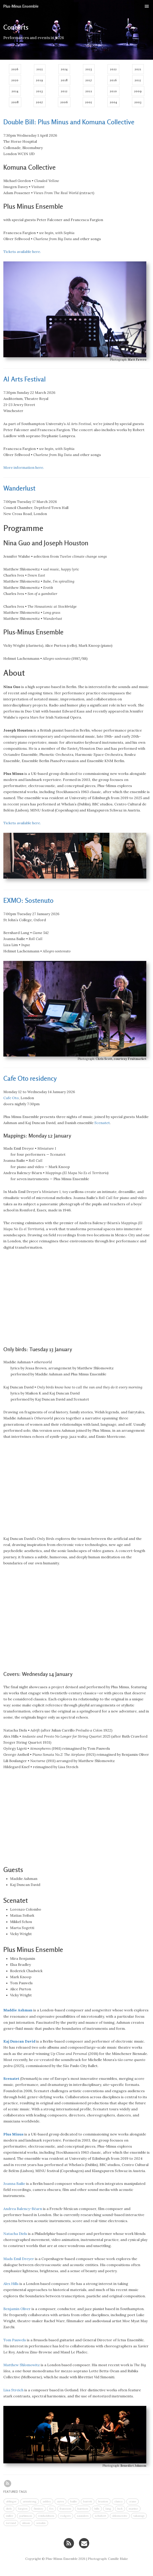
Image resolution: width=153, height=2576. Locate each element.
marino (133, 2508)
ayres (60, 2501)
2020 (15, 80)
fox (51, 2508)
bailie (73, 2501)
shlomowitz (119, 2515)
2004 (113, 102)
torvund (11, 2523)
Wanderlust (19, 488)
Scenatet (102, 1122)
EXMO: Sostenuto (28, 900)
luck (120, 2508)
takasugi (139, 2515)
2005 (88, 102)
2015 (138, 80)
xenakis (41, 2523)
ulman (26, 2523)
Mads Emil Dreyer (18, 2258)
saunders (83, 2515)
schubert (100, 2515)
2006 (64, 102)
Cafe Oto (11, 1098)
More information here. (23, 467)
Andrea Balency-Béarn (22, 2208)
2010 (113, 91)
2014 (15, 91)
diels (9, 2508)
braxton (103, 2501)
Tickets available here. (22, 251)
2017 (88, 80)
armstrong (29, 2501)
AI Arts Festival (24, 379)
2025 (39, 69)
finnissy (38, 2508)
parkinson (25, 2515)
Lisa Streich (13, 2390)
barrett (87, 2501)
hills (96, 2508)
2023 (88, 69)
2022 (113, 69)
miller (9, 2515)
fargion (23, 2508)
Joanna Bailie (14, 2183)
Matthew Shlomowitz (21, 2365)
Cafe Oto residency (30, 1078)
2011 (88, 91)
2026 (15, 69)
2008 (15, 102)
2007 (39, 102)
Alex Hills (11, 2283)
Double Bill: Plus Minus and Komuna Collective (68, 122)
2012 (64, 91)
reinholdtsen (46, 2515)
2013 (39, 91)
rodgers (65, 2515)
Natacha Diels (15, 2233)
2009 (138, 91)
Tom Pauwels (14, 2340)
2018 (64, 80)
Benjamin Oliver (17, 2308)
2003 (138, 102)
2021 (138, 69)
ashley (47, 2501)
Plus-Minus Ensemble (20, 6)
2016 (113, 80)
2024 (64, 69)
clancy (118, 2501)
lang (108, 2508)
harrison (82, 2508)
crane (132, 2501)
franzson (65, 2508)
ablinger (11, 2501)
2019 (39, 80)
